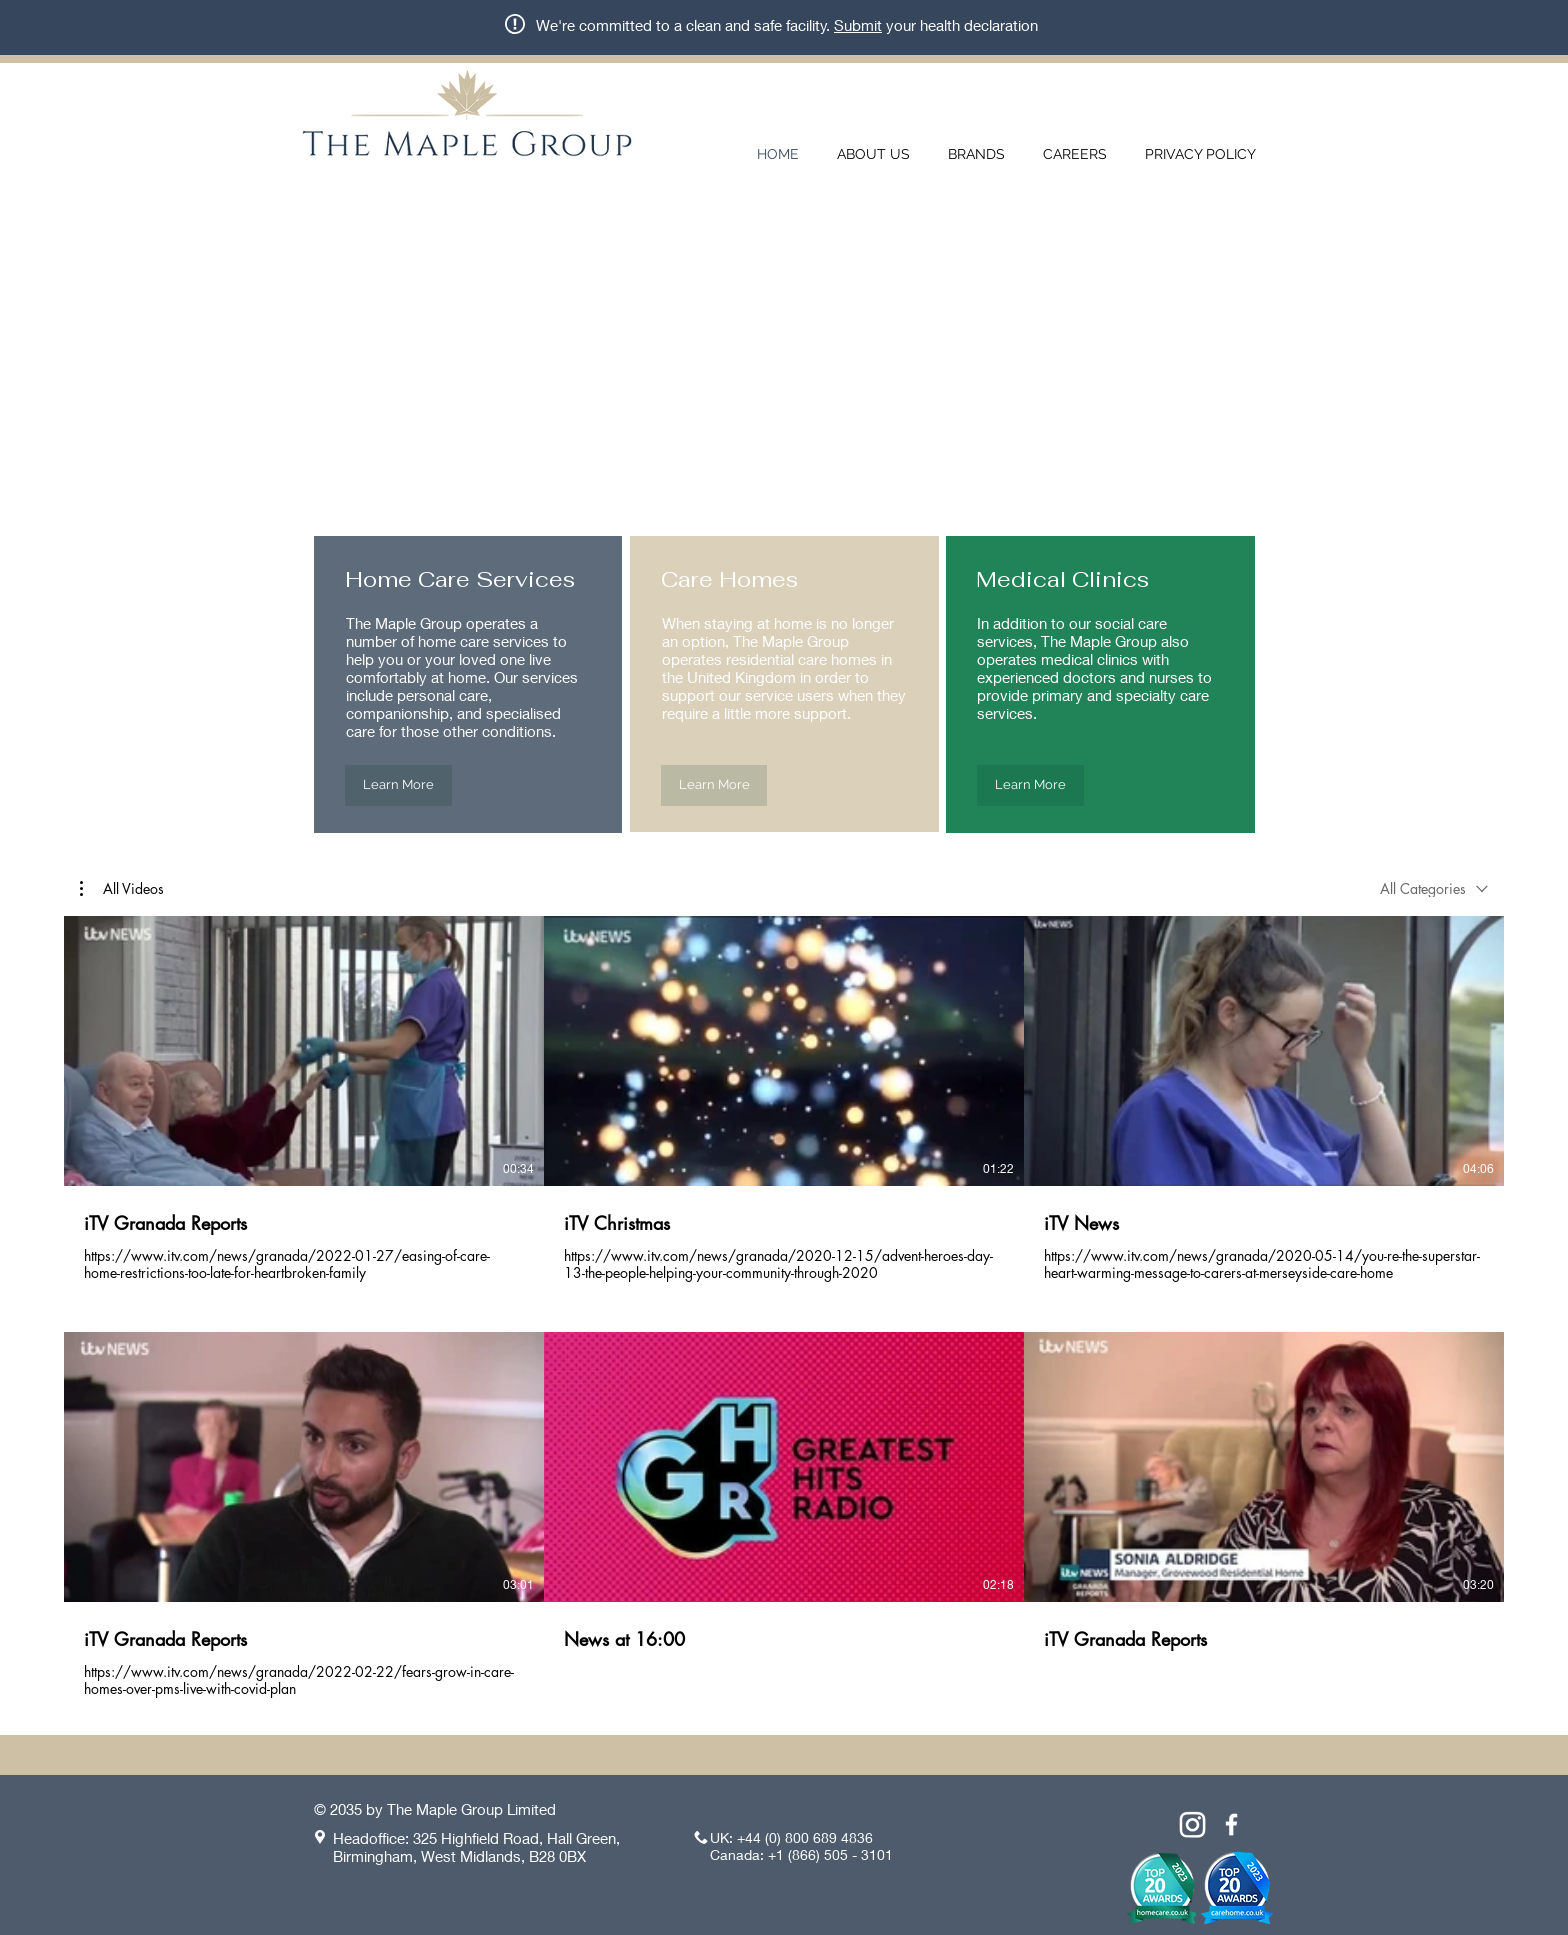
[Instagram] (1192, 1824)
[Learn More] (398, 785)
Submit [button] (858, 25)
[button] (122, 889)
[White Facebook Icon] (1231, 1824)
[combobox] (1434, 888)
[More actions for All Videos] (122, 889)
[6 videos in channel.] (784, 1307)
